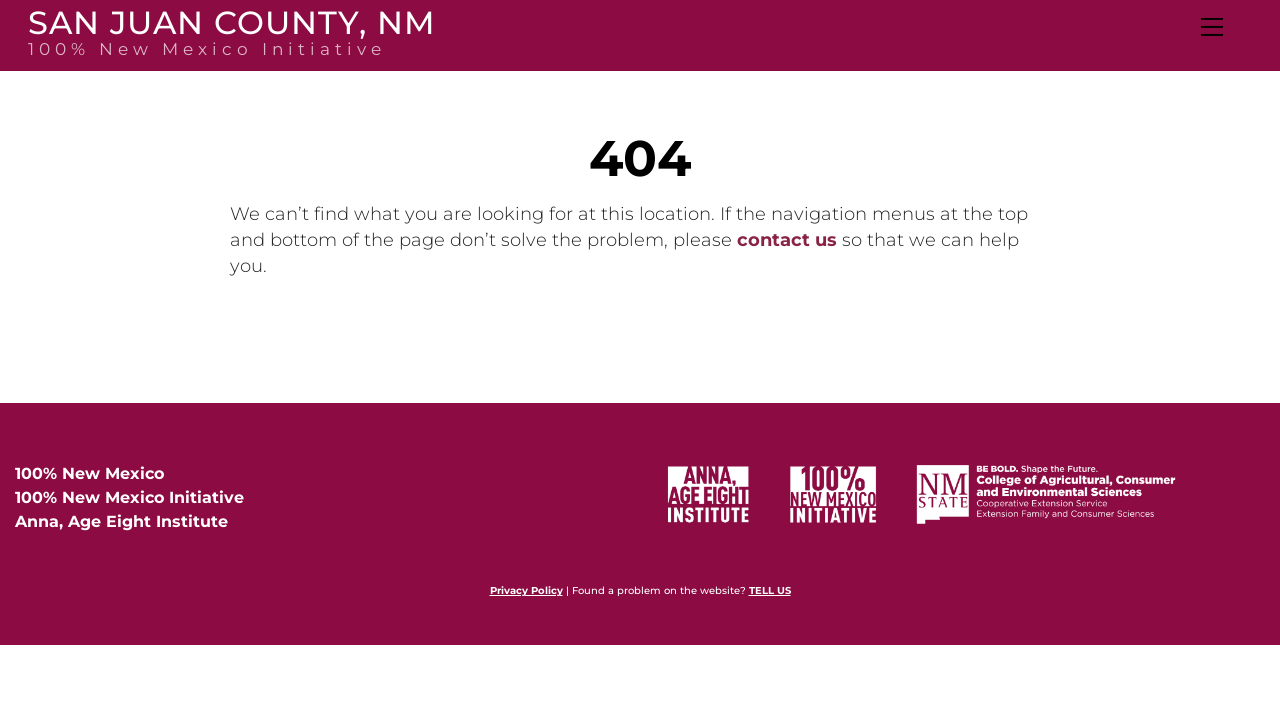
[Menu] (1210, 27)
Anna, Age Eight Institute (121, 521)
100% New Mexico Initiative (129, 497)
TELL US (770, 590)
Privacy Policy (526, 590)
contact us (787, 240)
